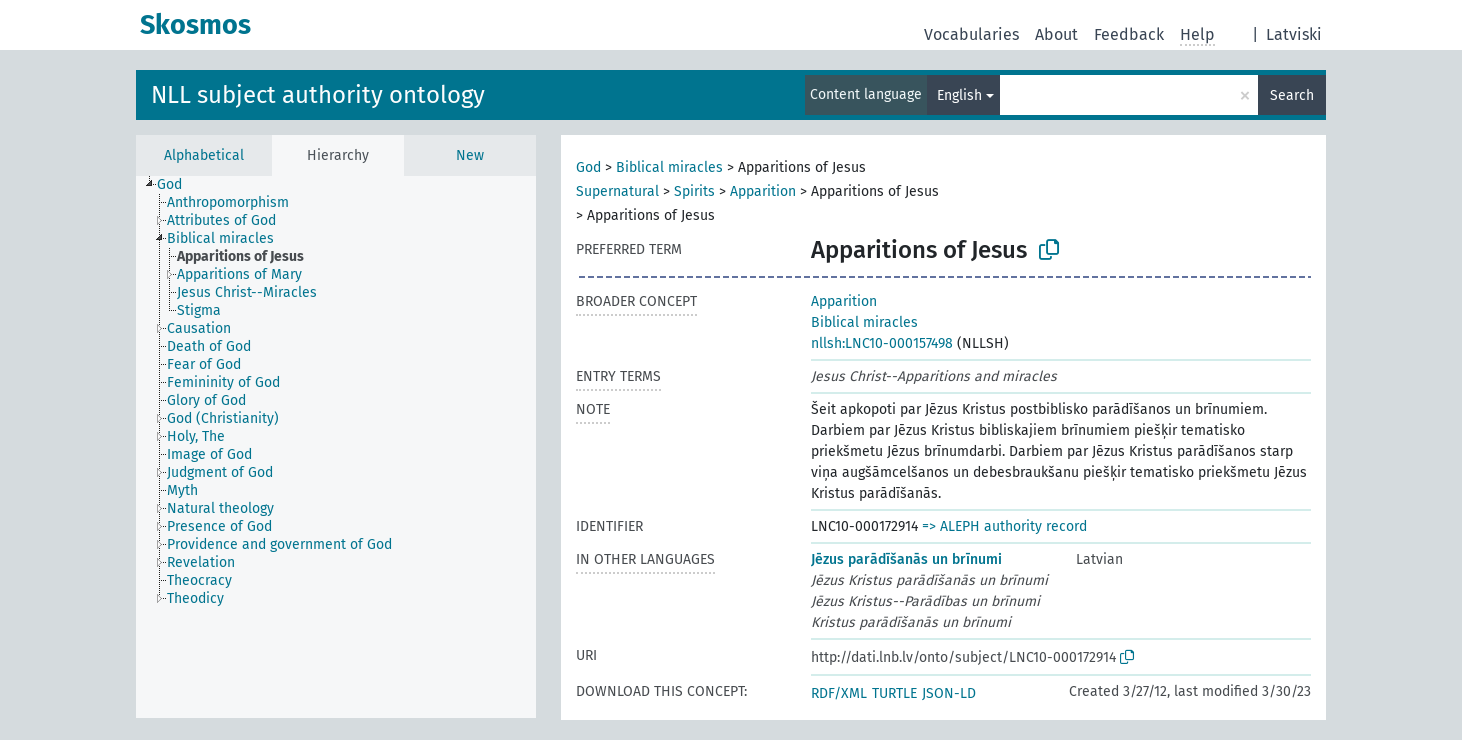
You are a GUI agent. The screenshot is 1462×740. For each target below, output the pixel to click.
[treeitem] (178, 185)
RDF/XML (839, 693)
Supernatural (617, 191)
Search (1292, 95)
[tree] (336, 447)
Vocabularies (971, 34)
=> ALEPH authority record (1004, 526)
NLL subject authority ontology (318, 95)
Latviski (1294, 34)
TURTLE (894, 693)
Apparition (763, 191)
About (1056, 34)
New (470, 155)
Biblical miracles (669, 167)
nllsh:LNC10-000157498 (882, 343)
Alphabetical (204, 155)
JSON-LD (949, 693)
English (959, 95)
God (588, 167)
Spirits (694, 191)
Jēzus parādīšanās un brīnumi (906, 559)
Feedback (1129, 34)
